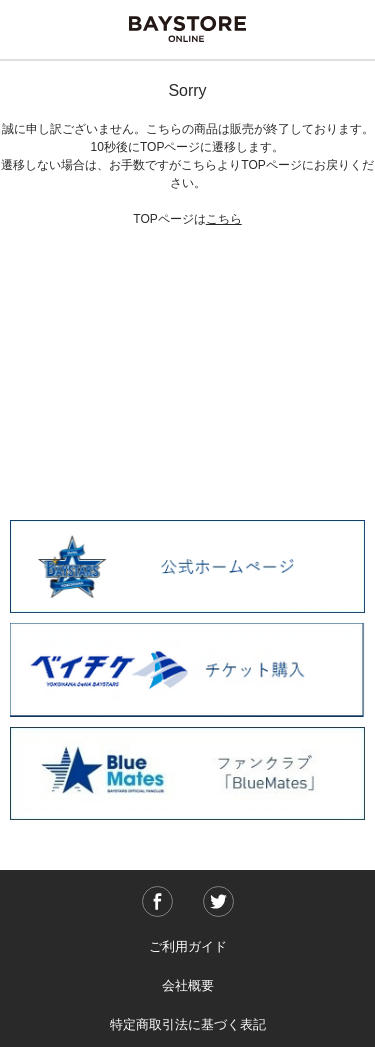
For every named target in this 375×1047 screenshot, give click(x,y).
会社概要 (188, 985)
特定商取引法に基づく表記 (188, 1024)
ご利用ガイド (188, 946)
